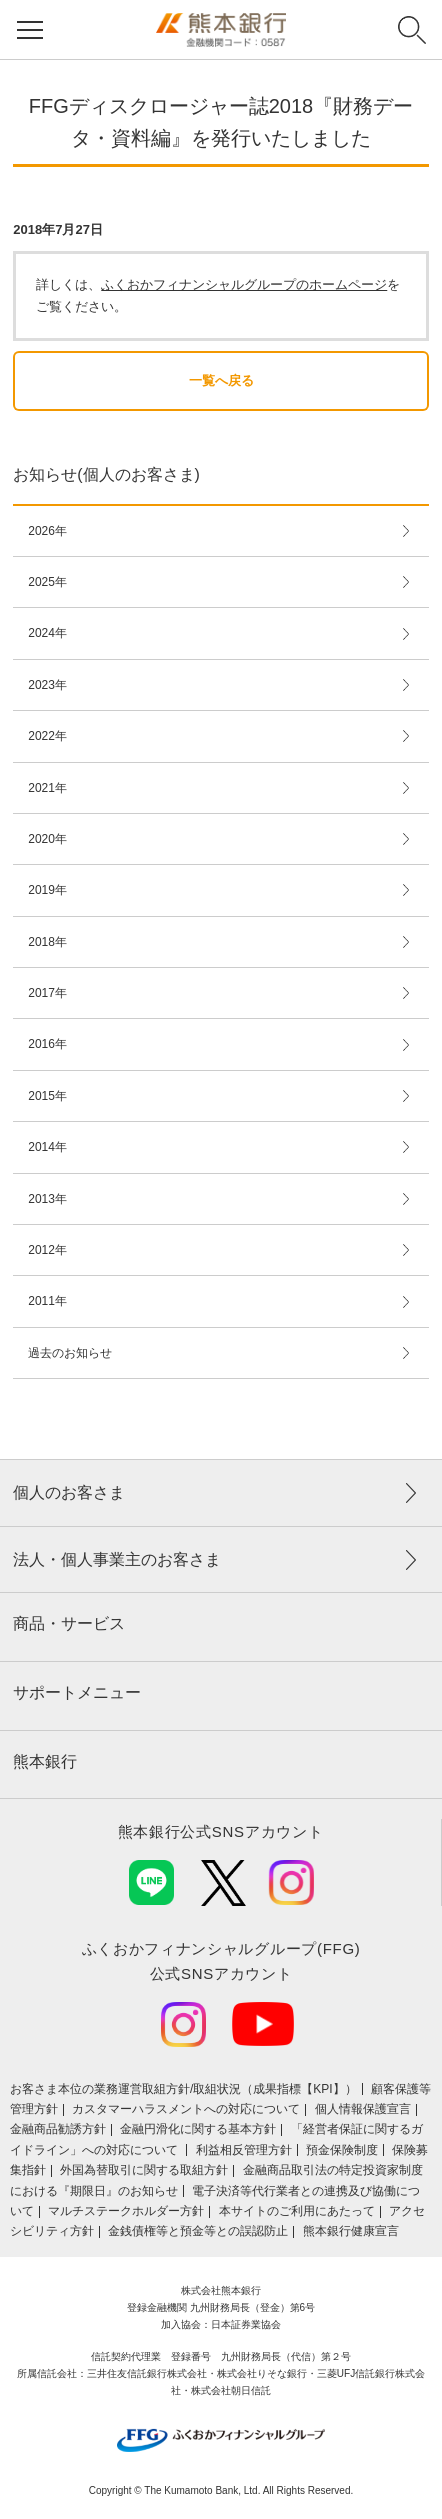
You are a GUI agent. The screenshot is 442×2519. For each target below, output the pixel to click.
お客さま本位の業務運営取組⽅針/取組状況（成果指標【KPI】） (183, 2089)
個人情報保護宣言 (363, 2109)
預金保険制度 (342, 2150)
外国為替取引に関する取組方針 (144, 2170)
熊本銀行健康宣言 (351, 2231)
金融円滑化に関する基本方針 (198, 2129)
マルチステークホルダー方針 (126, 2211)
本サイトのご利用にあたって (297, 2211)
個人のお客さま (69, 1492)
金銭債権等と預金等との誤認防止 (198, 2231)
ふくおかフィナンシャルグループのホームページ (244, 284)
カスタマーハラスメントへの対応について (186, 2109)
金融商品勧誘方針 (58, 2129)
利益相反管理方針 (244, 2150)
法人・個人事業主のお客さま (117, 1559)
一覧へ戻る (221, 380)
